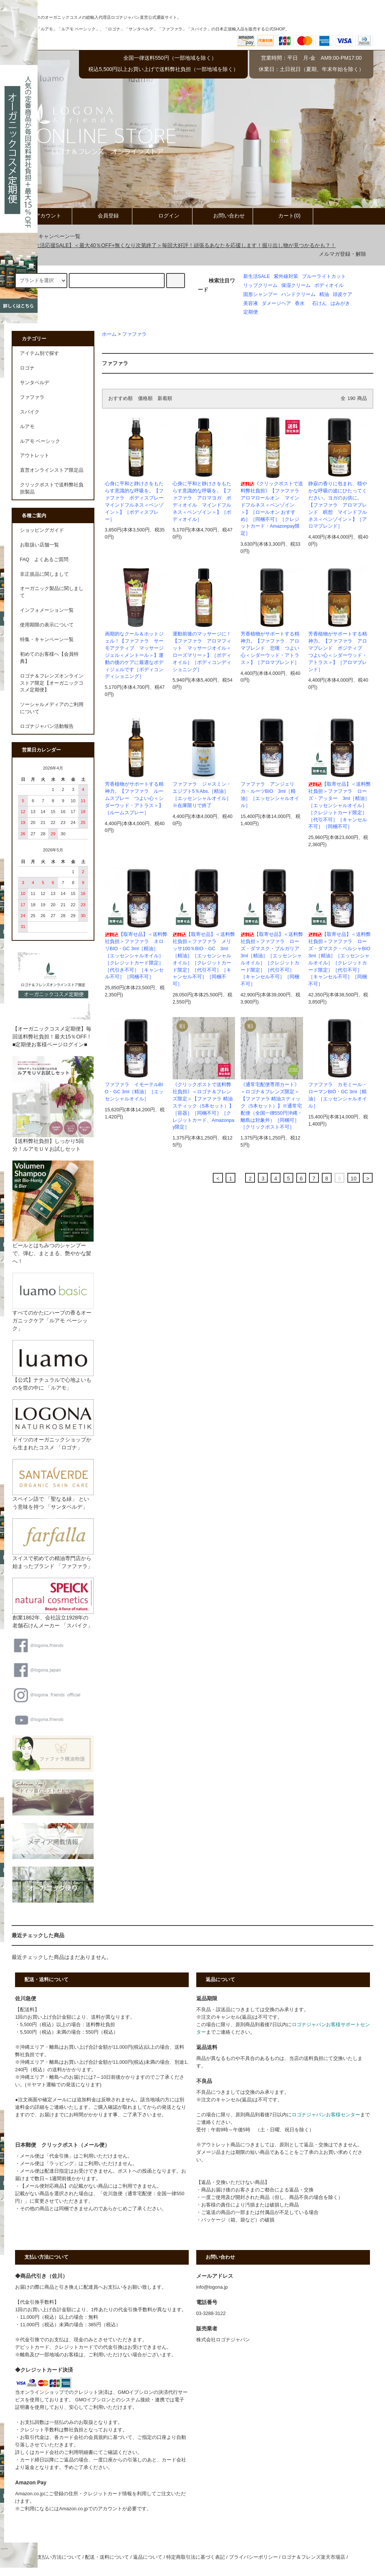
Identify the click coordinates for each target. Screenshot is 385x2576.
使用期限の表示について (47, 625)
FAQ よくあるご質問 (44, 559)
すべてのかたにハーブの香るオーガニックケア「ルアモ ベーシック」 (53, 1309)
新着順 (165, 398)
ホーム (109, 334)
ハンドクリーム (298, 294)
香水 (300, 303)
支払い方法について (59, 2557)
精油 (324, 294)
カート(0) (282, 215)
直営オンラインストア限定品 (51, 470)
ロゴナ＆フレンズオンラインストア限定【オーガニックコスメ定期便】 (51, 683)
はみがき (340, 303)
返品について (147, 2557)
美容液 (250, 303)
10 (354, 1179)
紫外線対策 (286, 276)
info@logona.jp (212, 2287)
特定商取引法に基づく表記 (195, 2557)
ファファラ (134, 334)
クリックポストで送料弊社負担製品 (51, 488)
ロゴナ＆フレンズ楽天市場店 (313, 2557)
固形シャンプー (260, 294)
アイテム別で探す (39, 353)
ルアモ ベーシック (40, 441)
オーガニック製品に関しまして (51, 592)
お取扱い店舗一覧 (39, 545)
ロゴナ (27, 368)
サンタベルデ (34, 382)
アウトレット (34, 455)
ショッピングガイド (42, 530)
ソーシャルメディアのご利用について (51, 708)
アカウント (41, 215)
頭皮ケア (342, 294)
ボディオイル (329, 285)
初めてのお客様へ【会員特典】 (49, 658)
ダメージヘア (276, 303)
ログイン (162, 215)
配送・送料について (107, 2557)
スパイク (29, 412)
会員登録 (102, 215)
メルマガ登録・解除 (342, 254)
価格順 (145, 398)
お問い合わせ (222, 215)
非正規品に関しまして (44, 574)
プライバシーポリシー (253, 2557)
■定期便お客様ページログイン (48, 1044)
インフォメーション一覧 (47, 610)
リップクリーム (260, 285)
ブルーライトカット (324, 276)
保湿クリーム (296, 285)
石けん (319, 303)
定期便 (250, 312)
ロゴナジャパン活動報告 (47, 726)
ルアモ (27, 426)
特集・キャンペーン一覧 (47, 236)
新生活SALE (256, 276)
